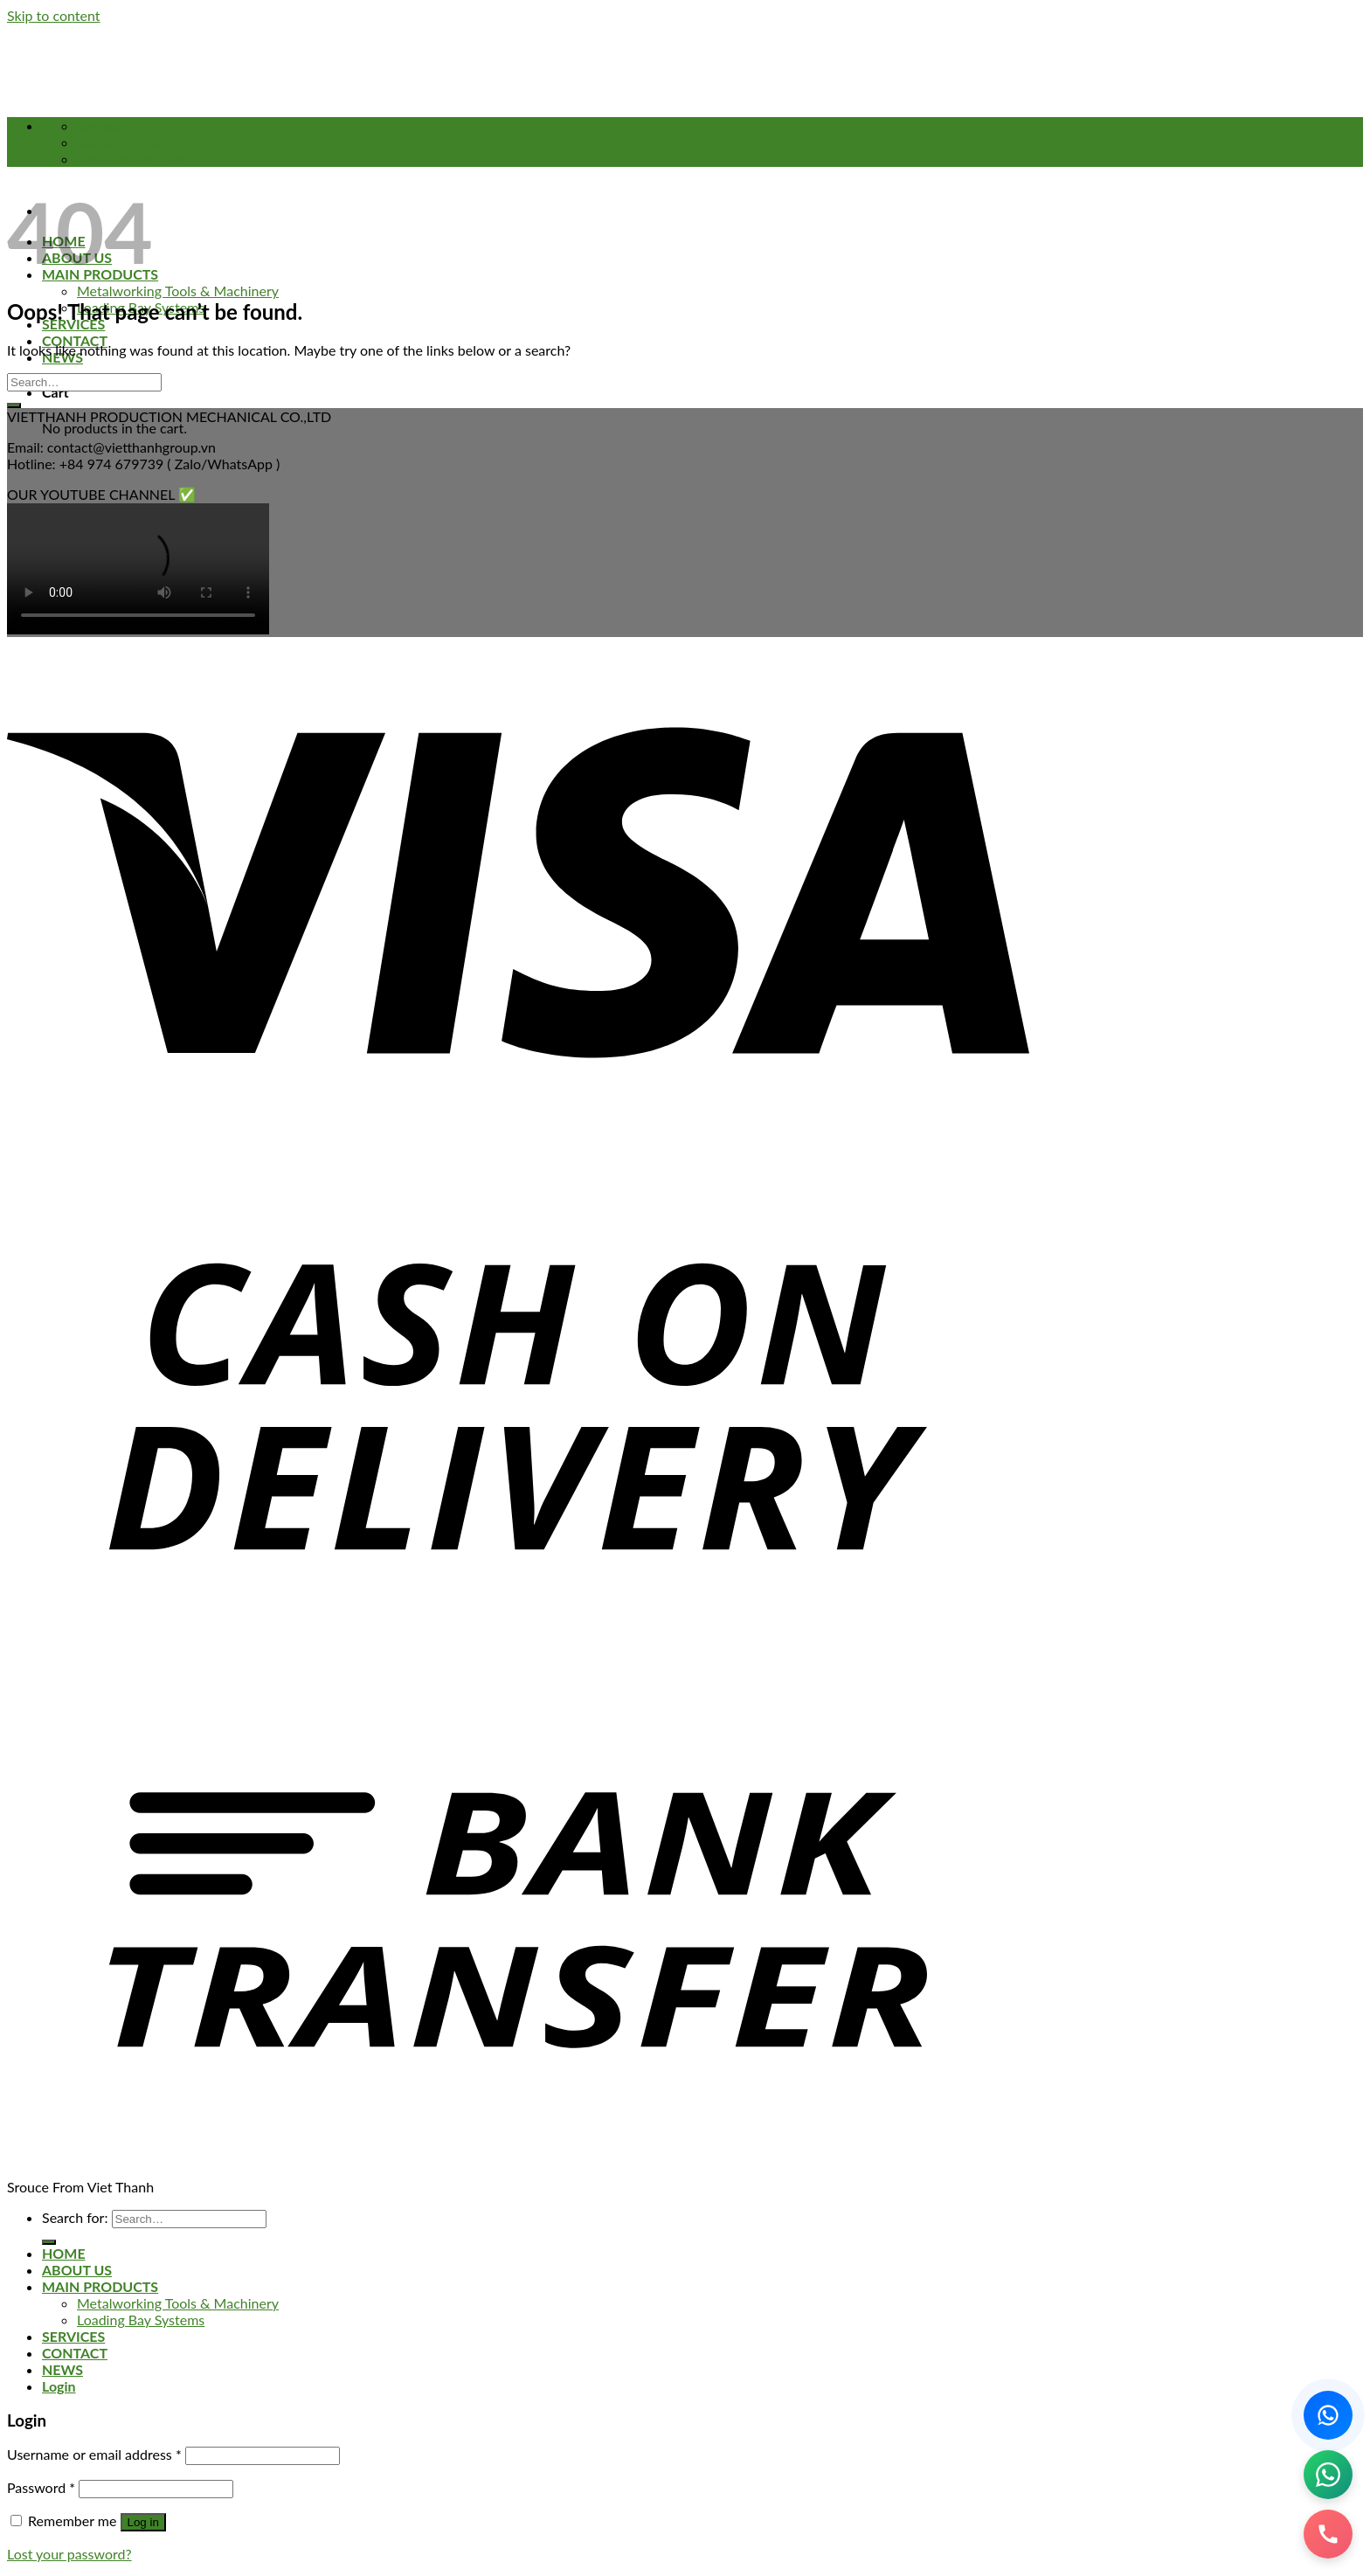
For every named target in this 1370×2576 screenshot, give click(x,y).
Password (41, 2487)
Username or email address (94, 2454)
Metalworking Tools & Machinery (178, 290)
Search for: (74, 2217)
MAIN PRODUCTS (100, 2286)
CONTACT (74, 340)
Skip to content (53, 15)
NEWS (62, 2369)
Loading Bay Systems (140, 2319)
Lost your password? (69, 2553)
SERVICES (73, 2336)
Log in (143, 2522)
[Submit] (14, 405)
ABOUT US (77, 2269)
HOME (64, 2253)
